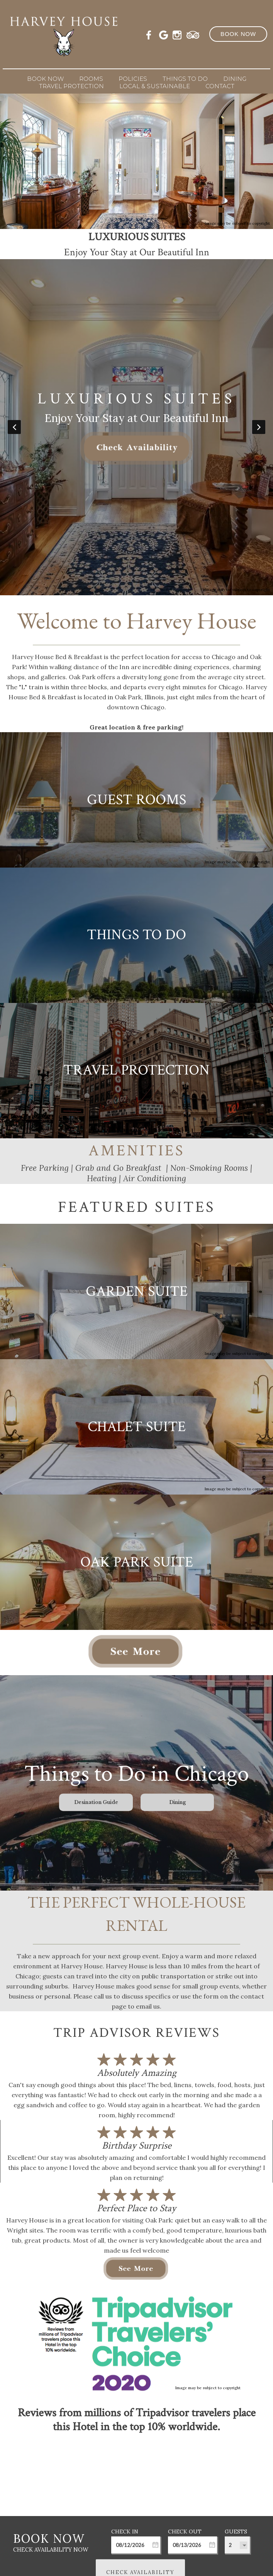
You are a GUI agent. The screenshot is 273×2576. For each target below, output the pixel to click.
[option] (136, 425)
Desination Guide (96, 1799)
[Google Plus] (165, 33)
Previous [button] (14, 425)
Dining (177, 1799)
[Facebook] (151, 33)
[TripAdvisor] (193, 33)
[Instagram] (179, 33)
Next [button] (258, 425)
